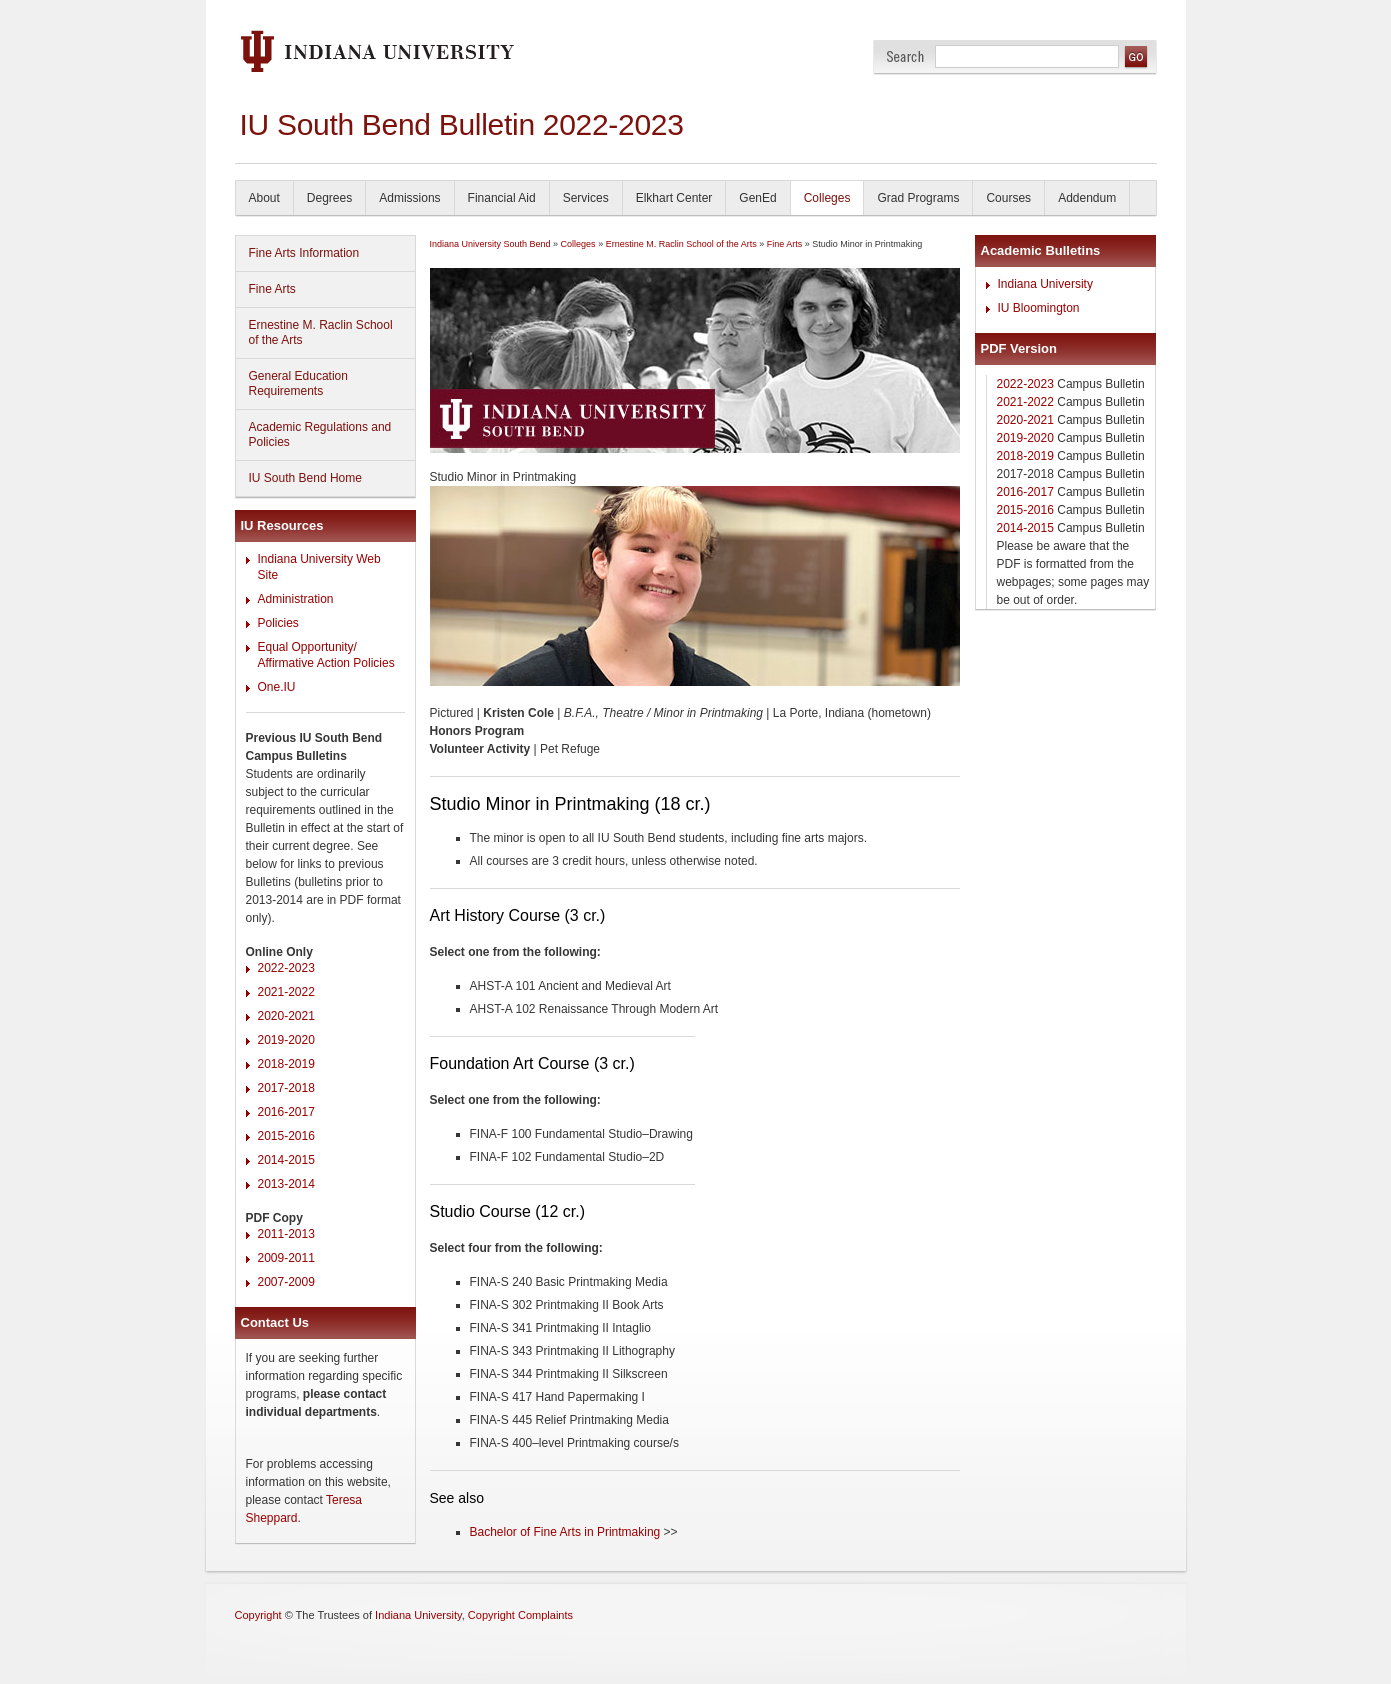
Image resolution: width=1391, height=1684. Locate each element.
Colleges (827, 198)
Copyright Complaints (520, 1615)
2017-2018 (286, 1088)
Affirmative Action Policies (326, 663)
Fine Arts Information (304, 253)
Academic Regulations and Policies (320, 434)
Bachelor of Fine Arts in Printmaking (565, 1532)
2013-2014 (286, 1184)
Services (586, 198)
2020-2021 (286, 1016)
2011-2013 (286, 1234)
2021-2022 (286, 992)
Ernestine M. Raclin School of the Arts (321, 332)
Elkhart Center (674, 198)
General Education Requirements (298, 383)
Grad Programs (918, 198)
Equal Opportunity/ (307, 647)
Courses (1008, 198)
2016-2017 (286, 1112)
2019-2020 (286, 1040)
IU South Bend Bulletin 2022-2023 (462, 124)
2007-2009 (286, 1282)
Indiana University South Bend (490, 244)
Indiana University (1045, 284)
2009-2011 (286, 1258)
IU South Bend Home (305, 478)
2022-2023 (286, 968)
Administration (296, 599)
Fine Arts (272, 289)
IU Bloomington (1039, 308)
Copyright (258, 1615)
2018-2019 (286, 1064)
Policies (278, 623)
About (264, 198)
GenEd (757, 198)
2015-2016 (286, 1136)
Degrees (329, 198)
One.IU (277, 687)
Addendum (1087, 198)
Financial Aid (502, 198)
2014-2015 (286, 1160)
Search (905, 56)
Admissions (409, 198)
